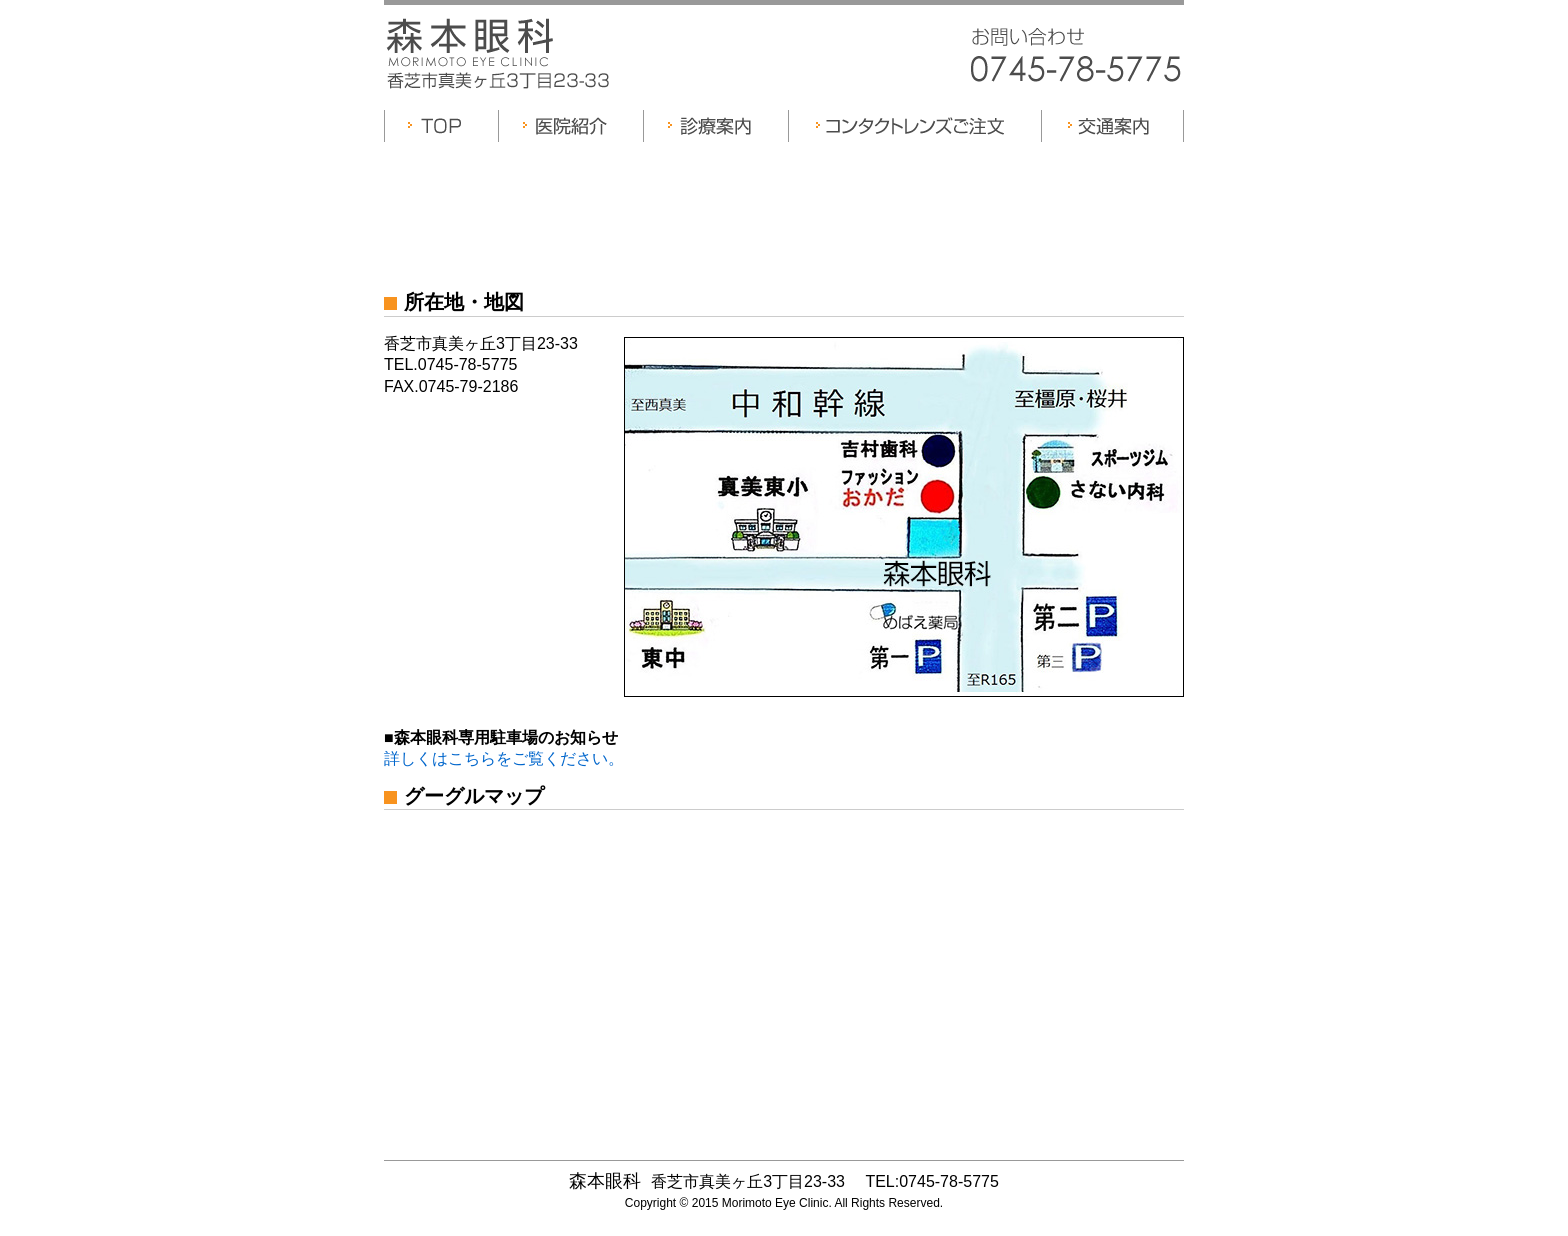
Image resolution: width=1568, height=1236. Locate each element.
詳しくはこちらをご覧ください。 (504, 758)
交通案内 (1112, 126)
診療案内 (715, 126)
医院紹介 (570, 126)
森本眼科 (472, 42)
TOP (441, 126)
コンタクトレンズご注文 (914, 126)
